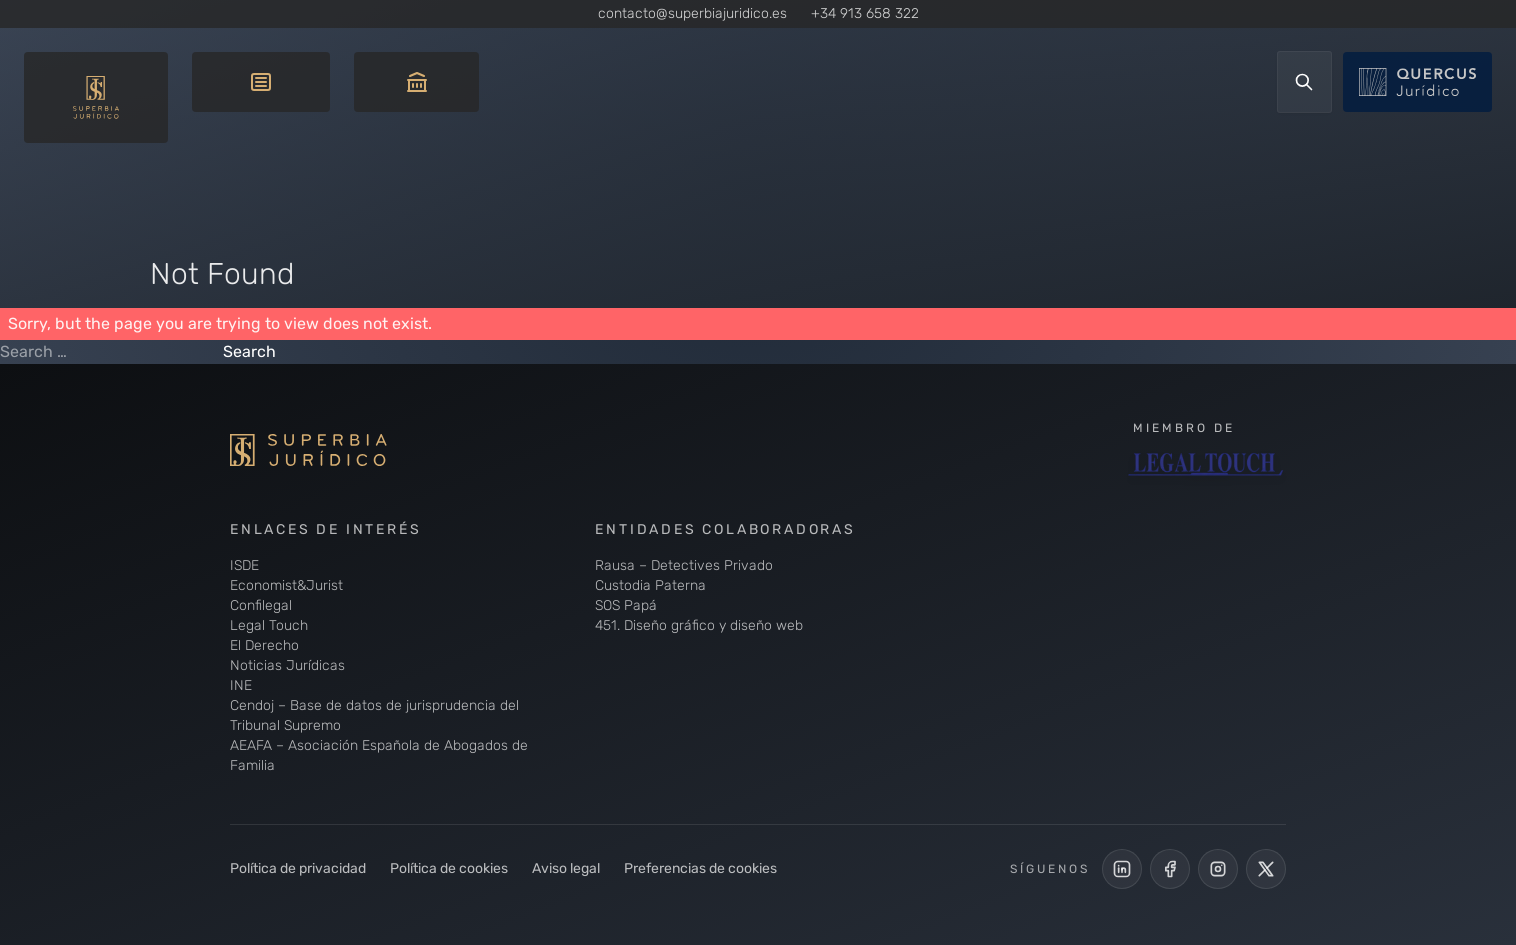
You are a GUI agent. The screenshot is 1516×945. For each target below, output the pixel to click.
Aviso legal (566, 868)
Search (249, 351)
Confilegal (261, 605)
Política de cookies (449, 868)
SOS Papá (626, 605)
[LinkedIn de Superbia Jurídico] (1122, 869)
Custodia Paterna (650, 585)
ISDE (244, 565)
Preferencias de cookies (700, 868)
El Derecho (264, 645)
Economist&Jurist (286, 585)
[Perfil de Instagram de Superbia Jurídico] (1218, 869)
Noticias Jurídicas (287, 665)
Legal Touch (269, 625)
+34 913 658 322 (865, 13)
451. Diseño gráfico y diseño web (699, 625)
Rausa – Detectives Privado (684, 565)
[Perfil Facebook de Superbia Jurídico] (1170, 869)
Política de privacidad (298, 868)
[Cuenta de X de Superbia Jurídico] (1266, 869)
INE (241, 685)
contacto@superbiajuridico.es (692, 13)
